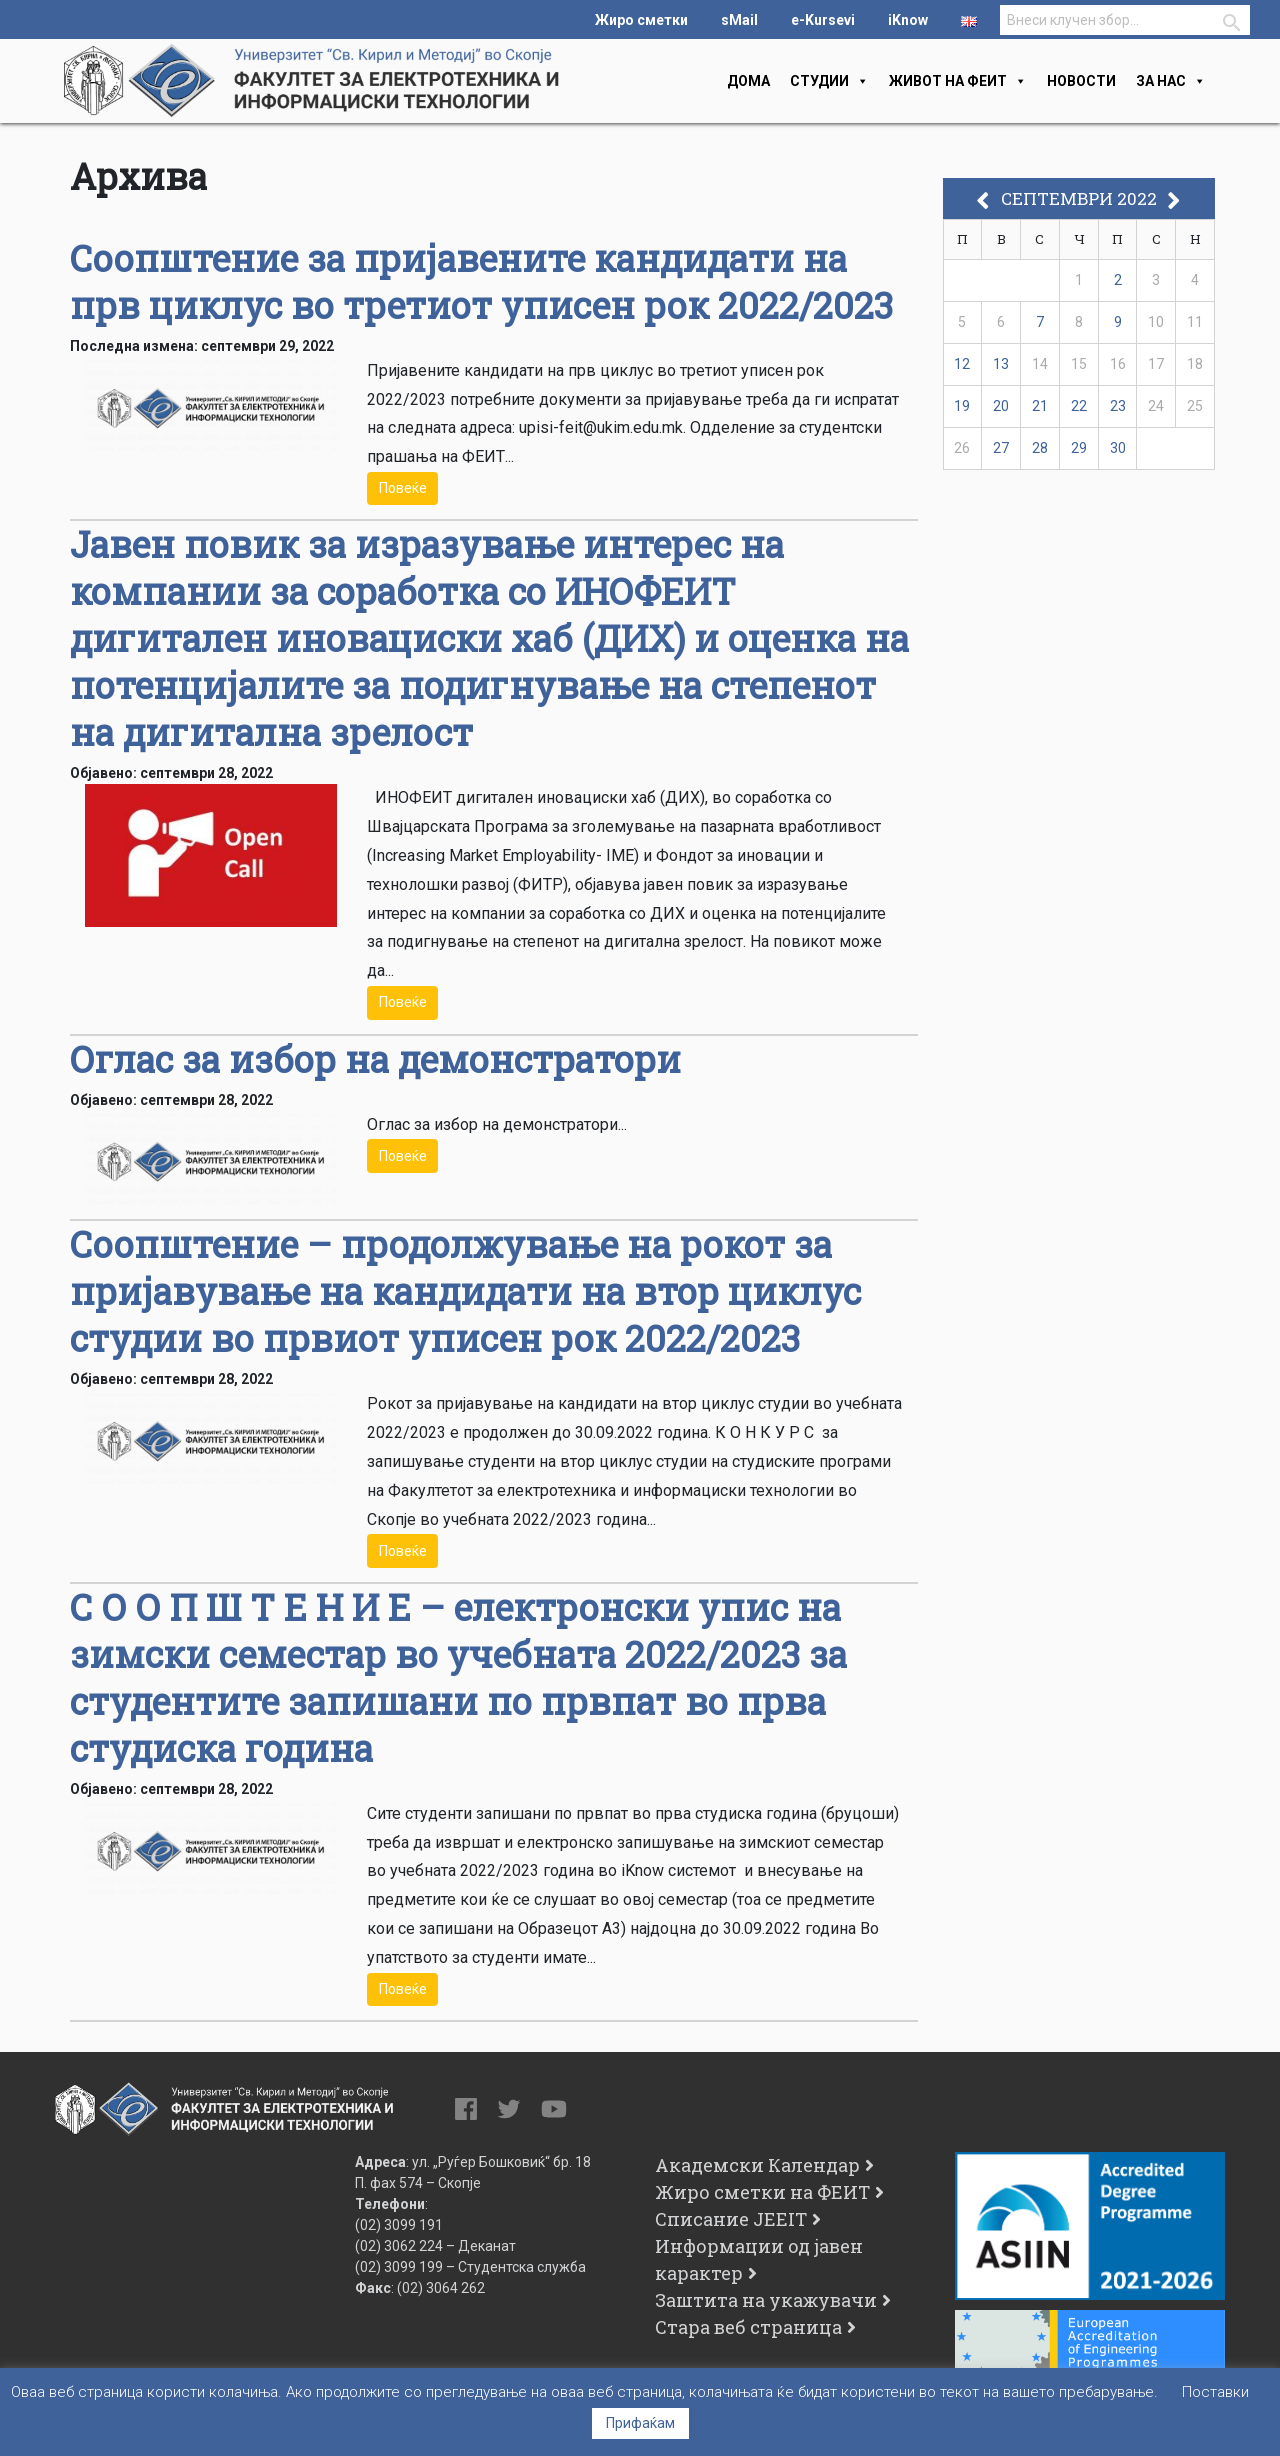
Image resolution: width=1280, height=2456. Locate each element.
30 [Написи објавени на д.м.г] (1118, 448)
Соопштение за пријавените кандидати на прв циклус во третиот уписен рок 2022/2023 (481, 281)
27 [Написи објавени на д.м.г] (1001, 448)
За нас (1171, 81)
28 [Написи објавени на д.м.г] (1040, 448)
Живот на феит (958, 81)
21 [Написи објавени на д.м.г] (1040, 406)
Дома (748, 81)
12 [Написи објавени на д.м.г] (962, 364)
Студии (829, 81)
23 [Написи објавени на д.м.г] (1118, 406)
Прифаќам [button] (640, 2423)
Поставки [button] (1215, 2392)
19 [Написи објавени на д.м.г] (962, 406)
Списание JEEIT (731, 2219)
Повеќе (403, 488)
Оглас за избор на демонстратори (375, 1059)
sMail (739, 20)
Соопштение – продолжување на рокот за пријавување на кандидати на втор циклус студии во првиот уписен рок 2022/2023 (465, 1291)
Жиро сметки (641, 20)
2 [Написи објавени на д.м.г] (1118, 280)
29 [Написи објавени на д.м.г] (1079, 448)
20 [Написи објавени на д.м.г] (1001, 406)
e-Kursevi (823, 20)
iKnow (908, 20)
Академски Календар (757, 2165)
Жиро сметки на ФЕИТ (762, 2192)
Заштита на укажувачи (766, 2300)
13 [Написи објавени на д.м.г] (1001, 364)
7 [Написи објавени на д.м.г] (1040, 322)
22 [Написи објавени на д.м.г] (1079, 406)
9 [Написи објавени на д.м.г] (1118, 322)
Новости (1081, 81)
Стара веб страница (748, 2327)
